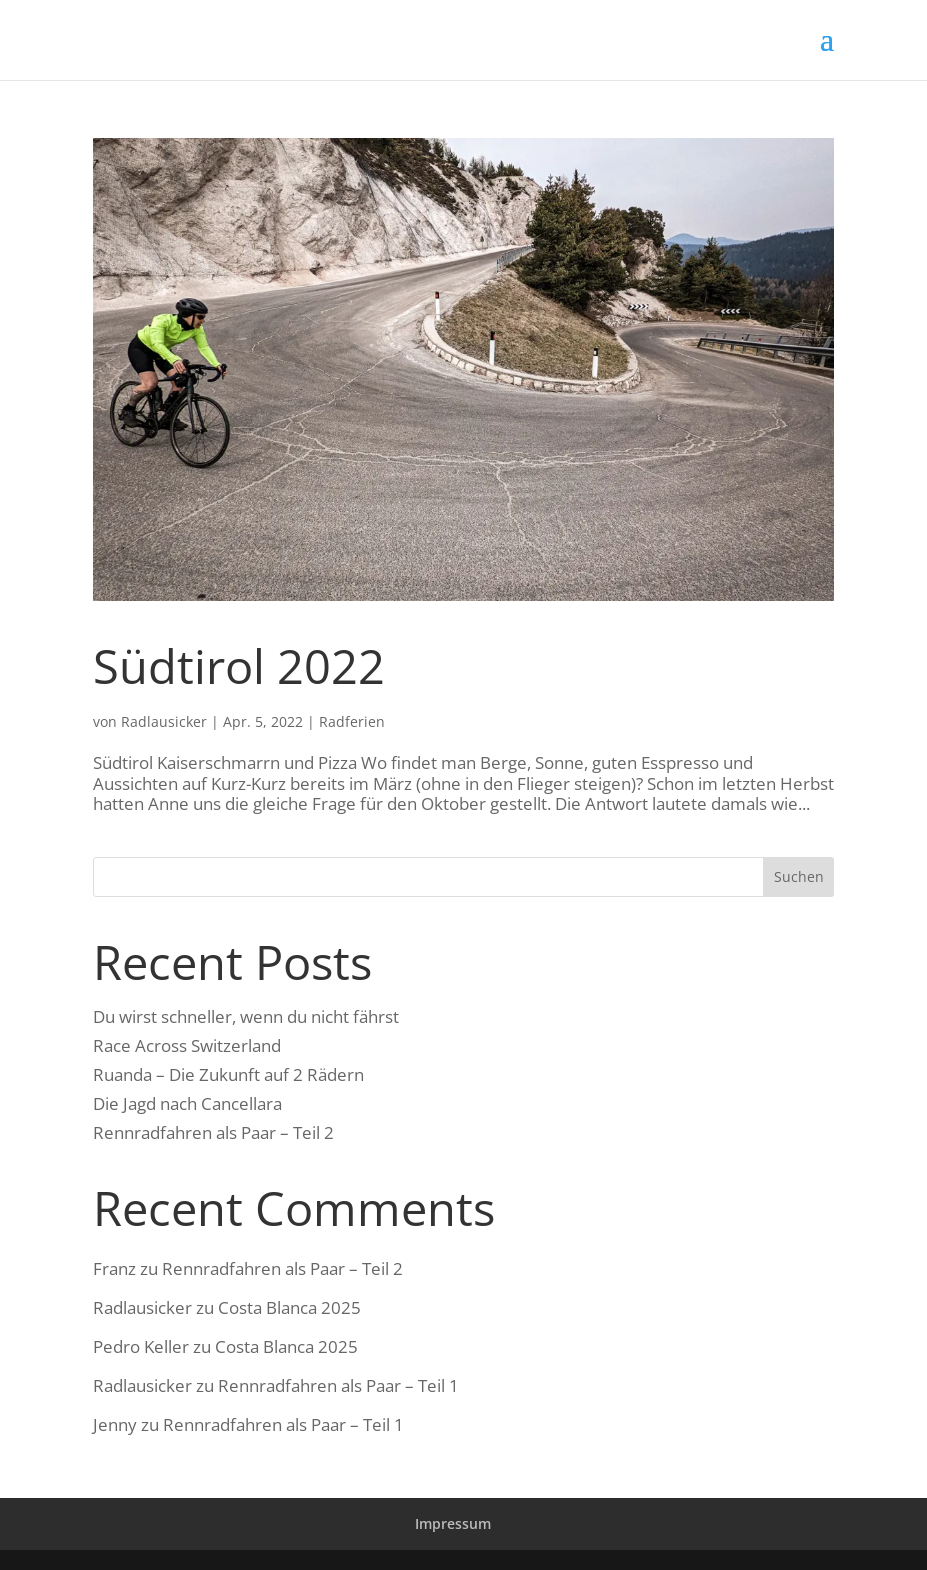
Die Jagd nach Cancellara (187, 1103)
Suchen (799, 876)
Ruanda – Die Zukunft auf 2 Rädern (228, 1074)
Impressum (453, 1523)
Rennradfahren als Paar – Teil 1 (338, 1385)
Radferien (352, 721)
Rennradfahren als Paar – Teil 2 (213, 1132)
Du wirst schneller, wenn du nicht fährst (246, 1016)
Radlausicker (164, 721)
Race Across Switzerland (187, 1045)
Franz (114, 1268)
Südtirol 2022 (239, 666)
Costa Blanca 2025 (289, 1307)
